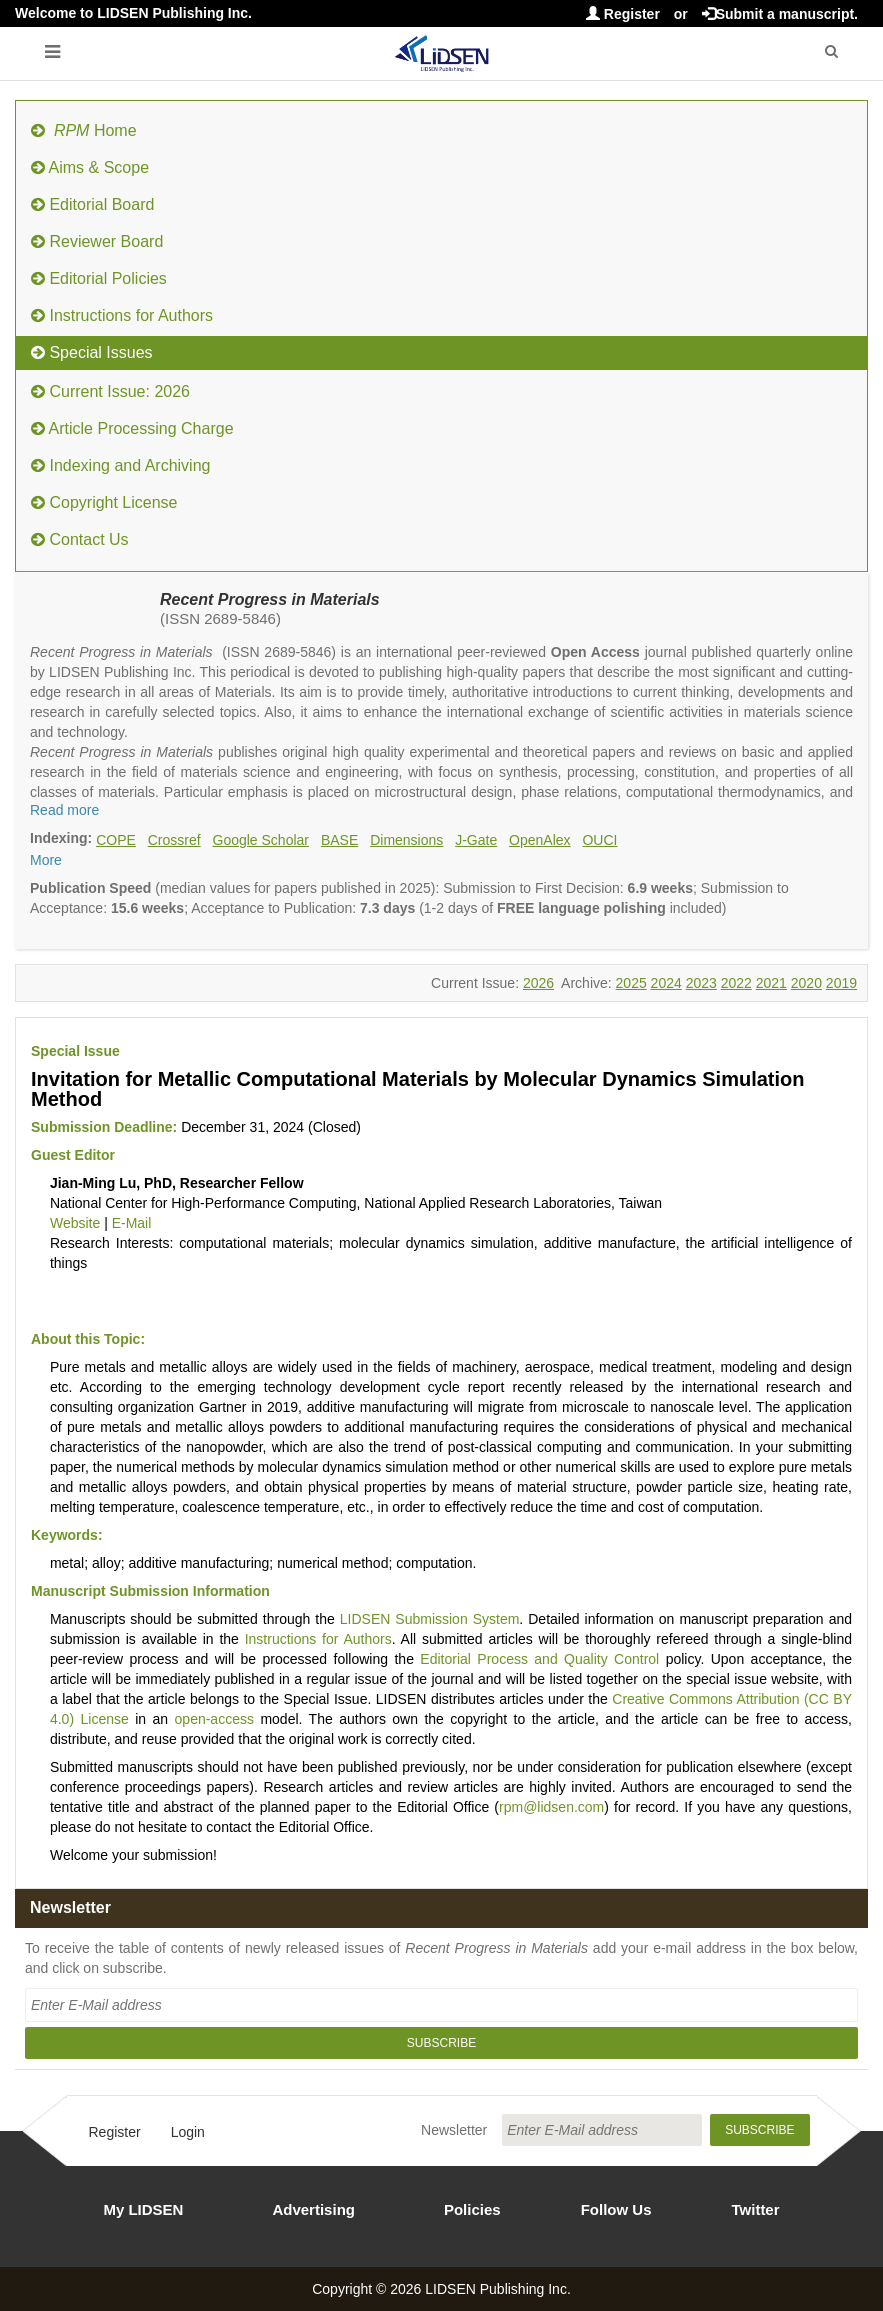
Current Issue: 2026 (110, 391)
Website (75, 1223)
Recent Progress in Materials (270, 599)
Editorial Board (92, 204)
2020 (806, 983)
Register (623, 14)
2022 (736, 983)
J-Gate (476, 840)
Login (188, 2132)
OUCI (599, 840)
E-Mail (132, 1223)
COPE (116, 840)
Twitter (756, 2209)
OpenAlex (539, 840)
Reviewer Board (97, 241)
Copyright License (104, 502)
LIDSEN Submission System (430, 1619)
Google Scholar (261, 840)
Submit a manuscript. (780, 14)
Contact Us (80, 539)
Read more (64, 810)
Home (84, 130)
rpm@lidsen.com (551, 1807)
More (46, 860)
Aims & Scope (90, 167)
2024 (666, 983)
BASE (339, 840)
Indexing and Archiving (120, 465)
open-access (214, 1719)
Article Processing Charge (132, 428)
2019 (841, 983)
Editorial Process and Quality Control (539, 1659)
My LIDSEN (143, 2209)
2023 (701, 983)
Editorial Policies (99, 278)
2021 (771, 983)
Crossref (174, 840)
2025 (631, 983)
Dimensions (406, 840)
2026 (538, 983)
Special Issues (92, 352)
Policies (472, 2209)
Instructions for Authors (122, 315)
